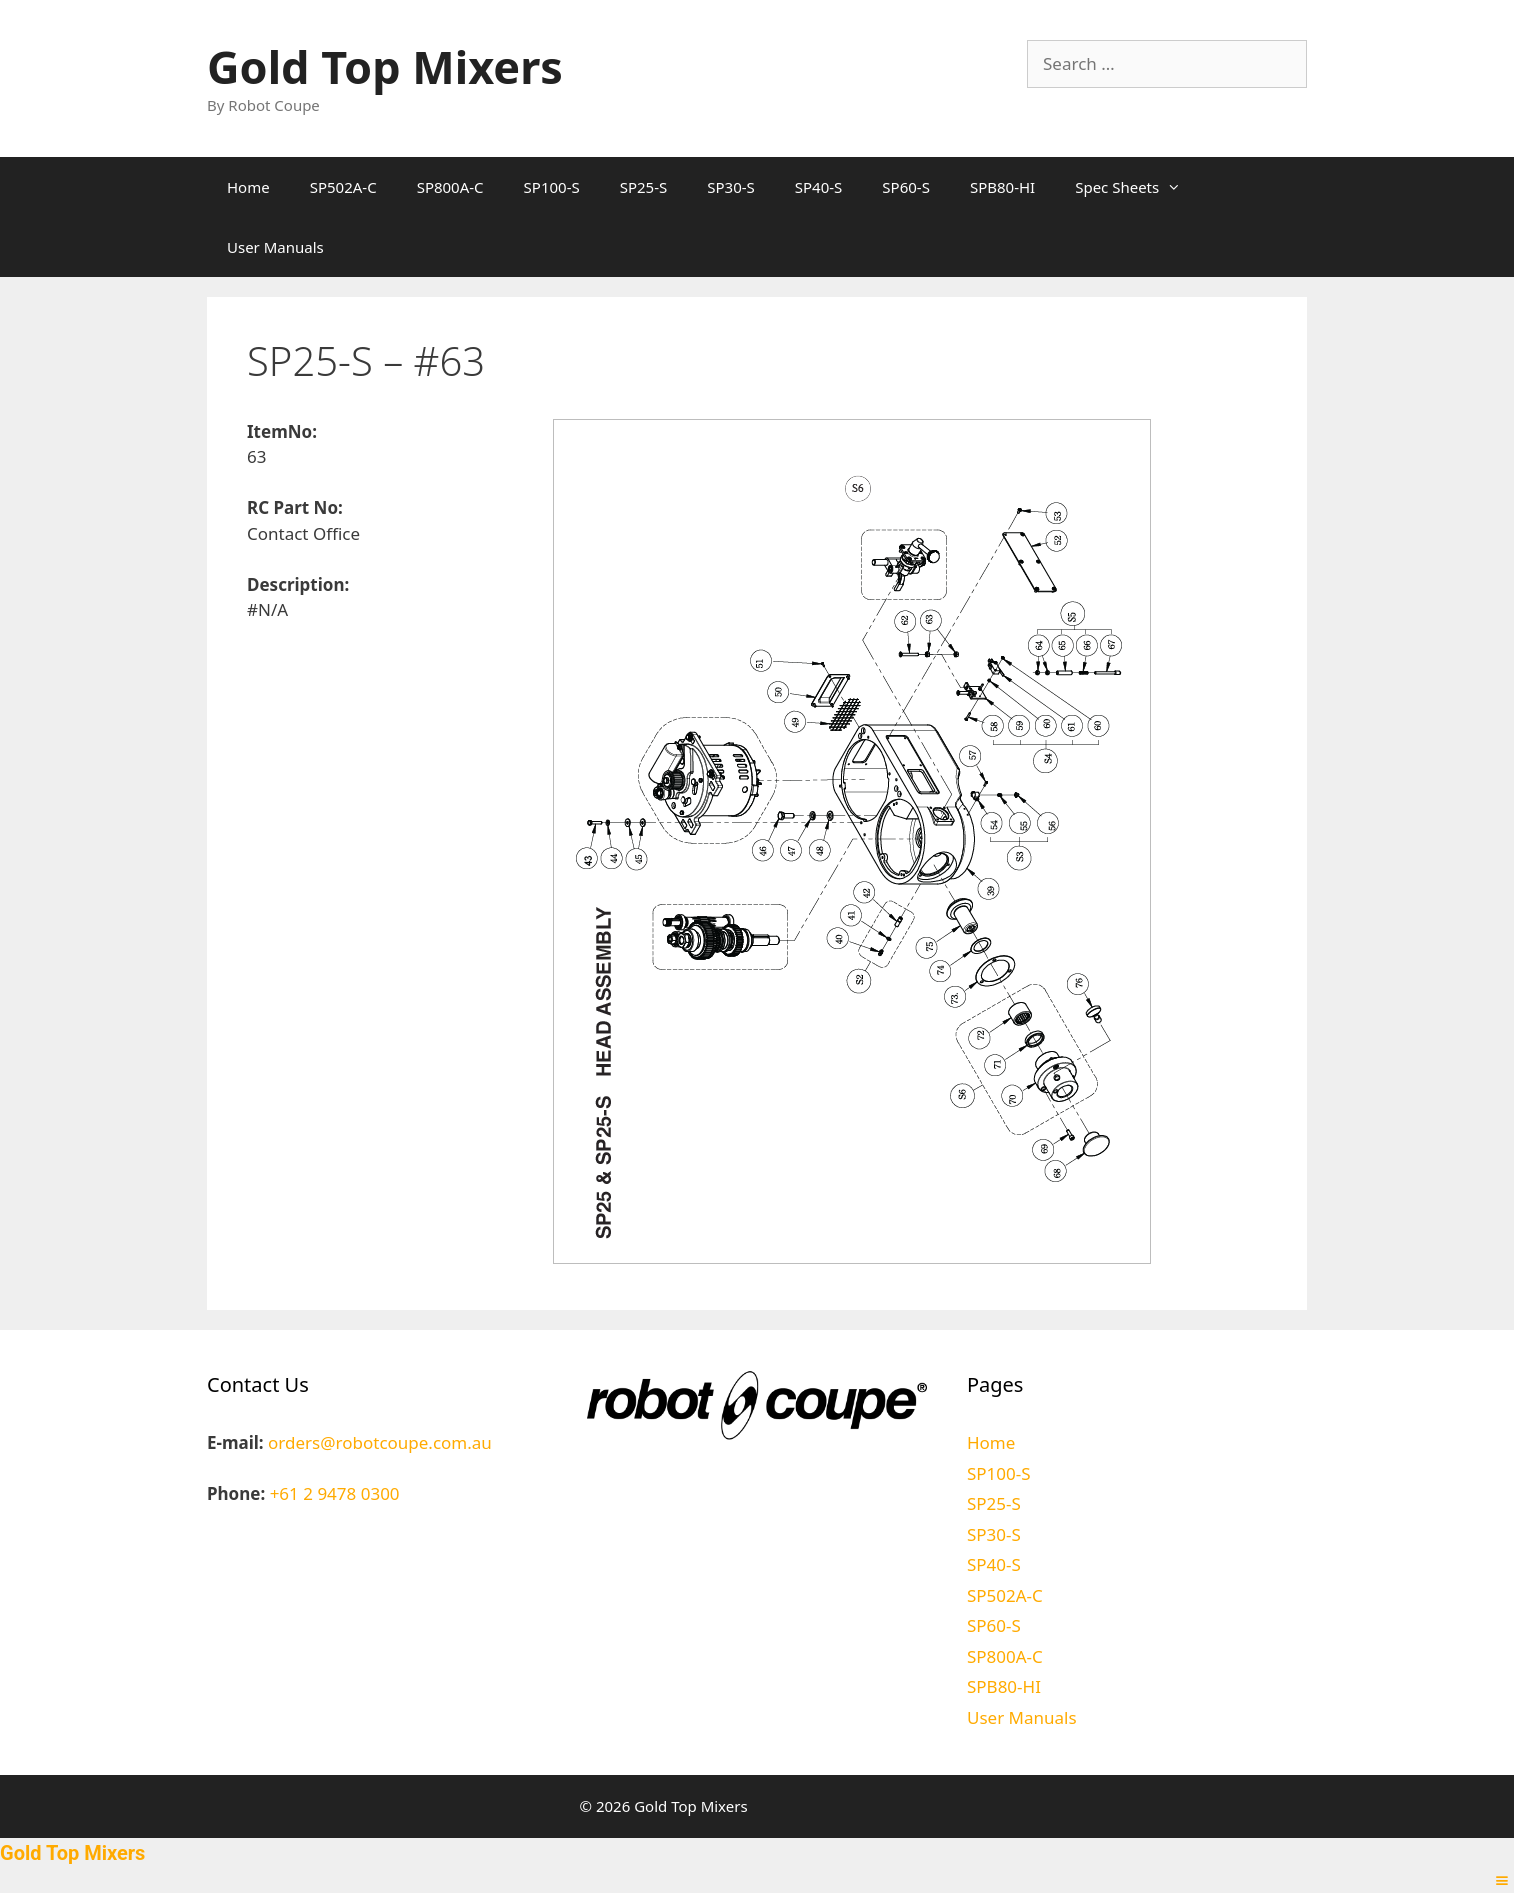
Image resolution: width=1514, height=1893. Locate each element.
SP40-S (819, 187)
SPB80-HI (1002, 187)
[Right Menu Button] (1502, 1880)
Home (248, 187)
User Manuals (275, 247)
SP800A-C (450, 187)
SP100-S (552, 187)
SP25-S (644, 187)
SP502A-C (343, 187)
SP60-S (906, 187)
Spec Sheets (1138, 187)
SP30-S (731, 187)
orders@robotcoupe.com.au (380, 1442)
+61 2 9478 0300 (335, 1493)
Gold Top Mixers (385, 66)
